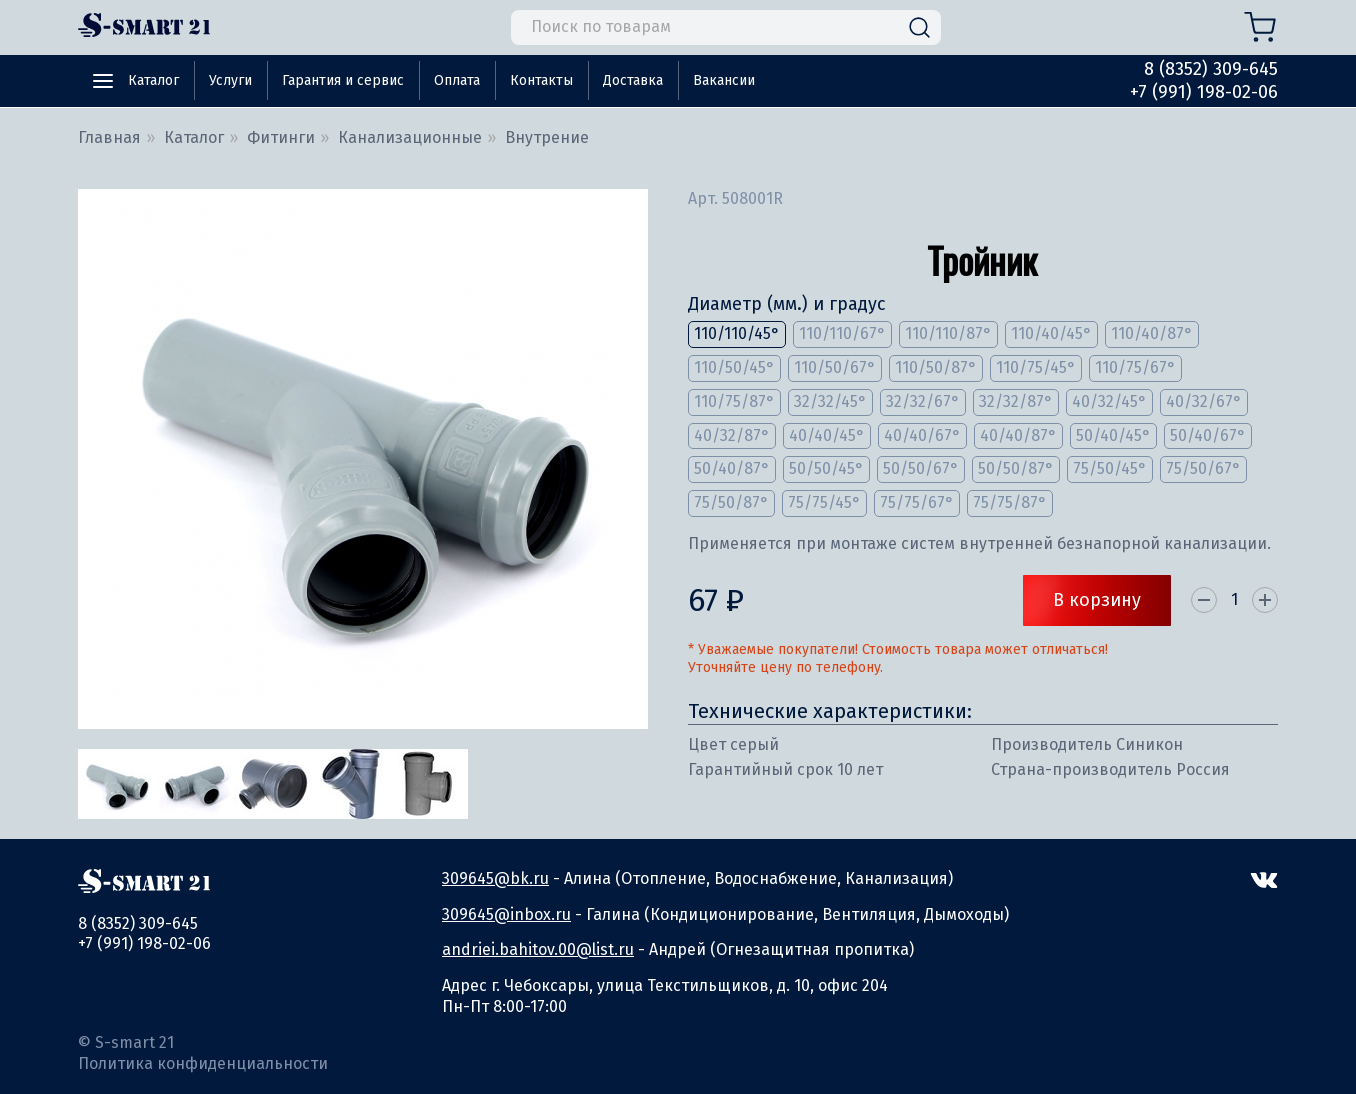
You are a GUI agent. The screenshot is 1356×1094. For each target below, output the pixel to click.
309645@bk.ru (495, 878)
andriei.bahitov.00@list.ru (538, 949)
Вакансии (724, 80)
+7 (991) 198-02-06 (1204, 92)
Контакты (541, 80)
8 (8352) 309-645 (1211, 69)
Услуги (230, 80)
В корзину (1097, 600)
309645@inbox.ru (506, 914)
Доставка (633, 80)
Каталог (153, 80)
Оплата (457, 80)
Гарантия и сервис (343, 80)
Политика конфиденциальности (203, 1063)
